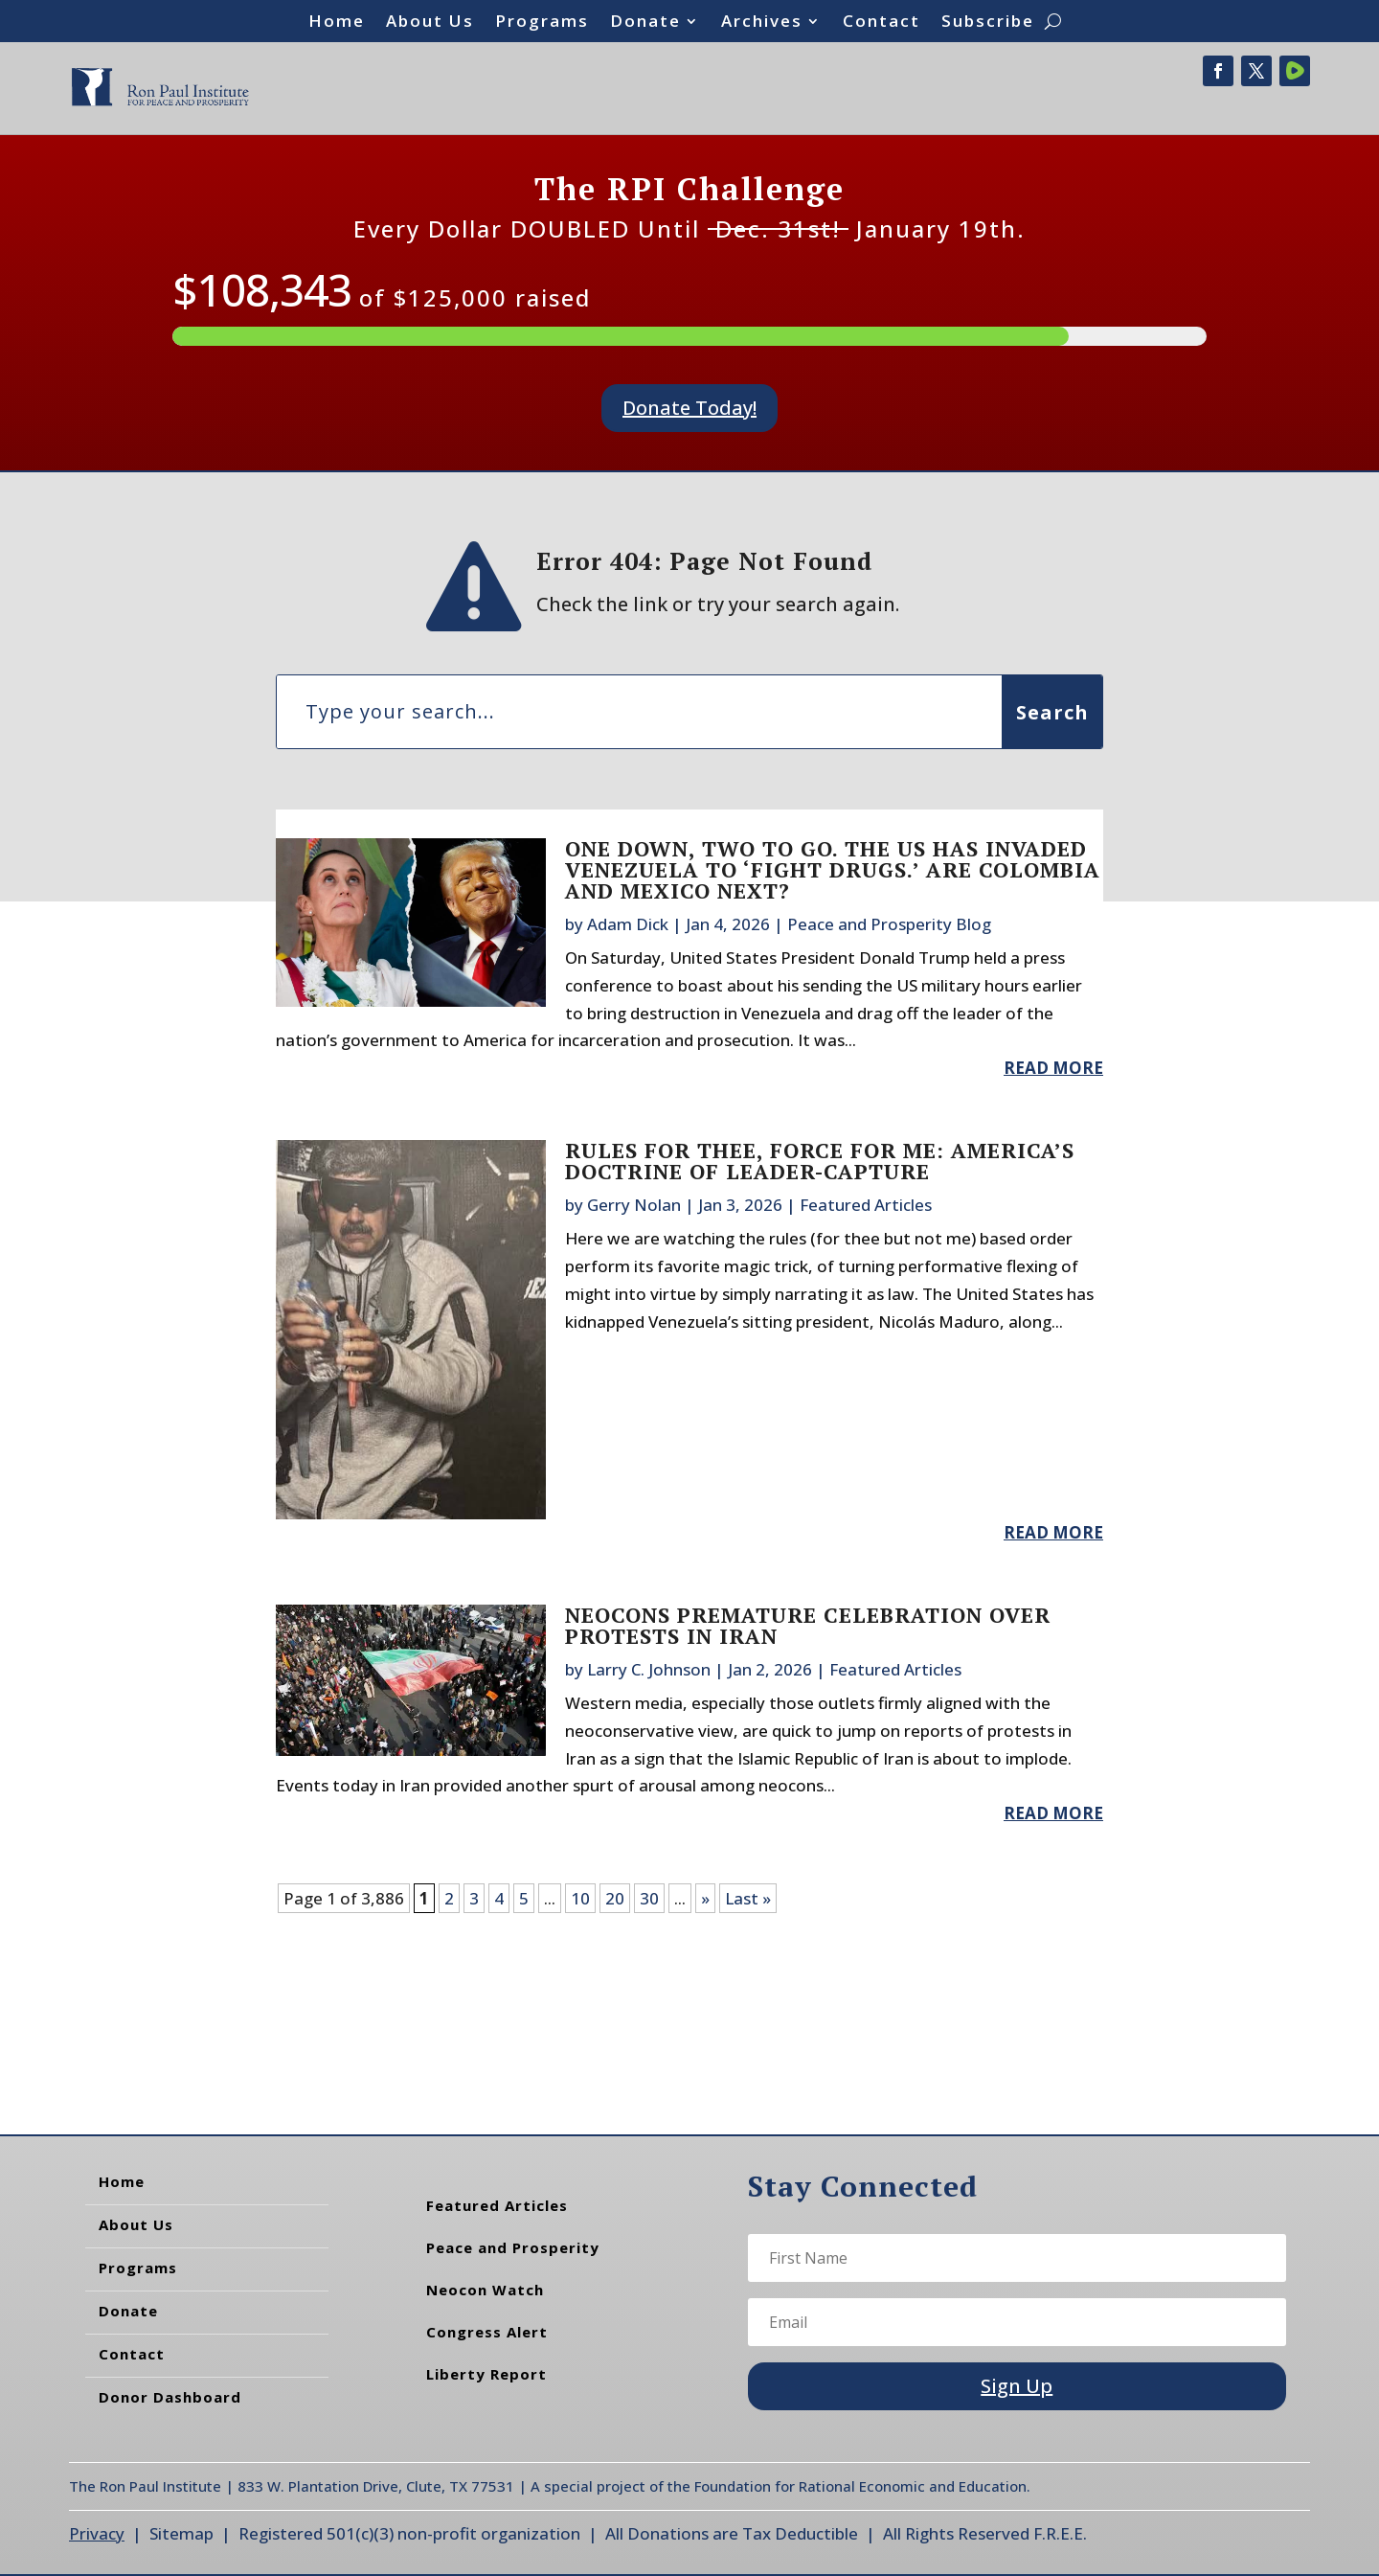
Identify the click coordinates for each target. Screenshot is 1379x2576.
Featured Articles (866, 1205)
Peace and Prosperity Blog (889, 924)
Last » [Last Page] (748, 1898)
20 (614, 1898)
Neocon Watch (485, 2289)
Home (336, 23)
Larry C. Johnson (649, 1669)
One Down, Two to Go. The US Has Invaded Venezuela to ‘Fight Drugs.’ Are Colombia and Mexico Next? (832, 869)
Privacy (96, 2533)
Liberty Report (486, 2373)
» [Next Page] (705, 1898)
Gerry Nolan (634, 1205)
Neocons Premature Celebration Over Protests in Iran (808, 1625)
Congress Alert (487, 2331)
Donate (645, 23)
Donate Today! (689, 408)
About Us (430, 23)
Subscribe (987, 23)
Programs (542, 23)
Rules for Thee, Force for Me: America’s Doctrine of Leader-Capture (819, 1160)
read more (1053, 1068)
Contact (881, 23)
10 (580, 1898)
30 (649, 1898)
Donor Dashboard (170, 2396)
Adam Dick (627, 924)
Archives (762, 23)
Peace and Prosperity (512, 2247)
